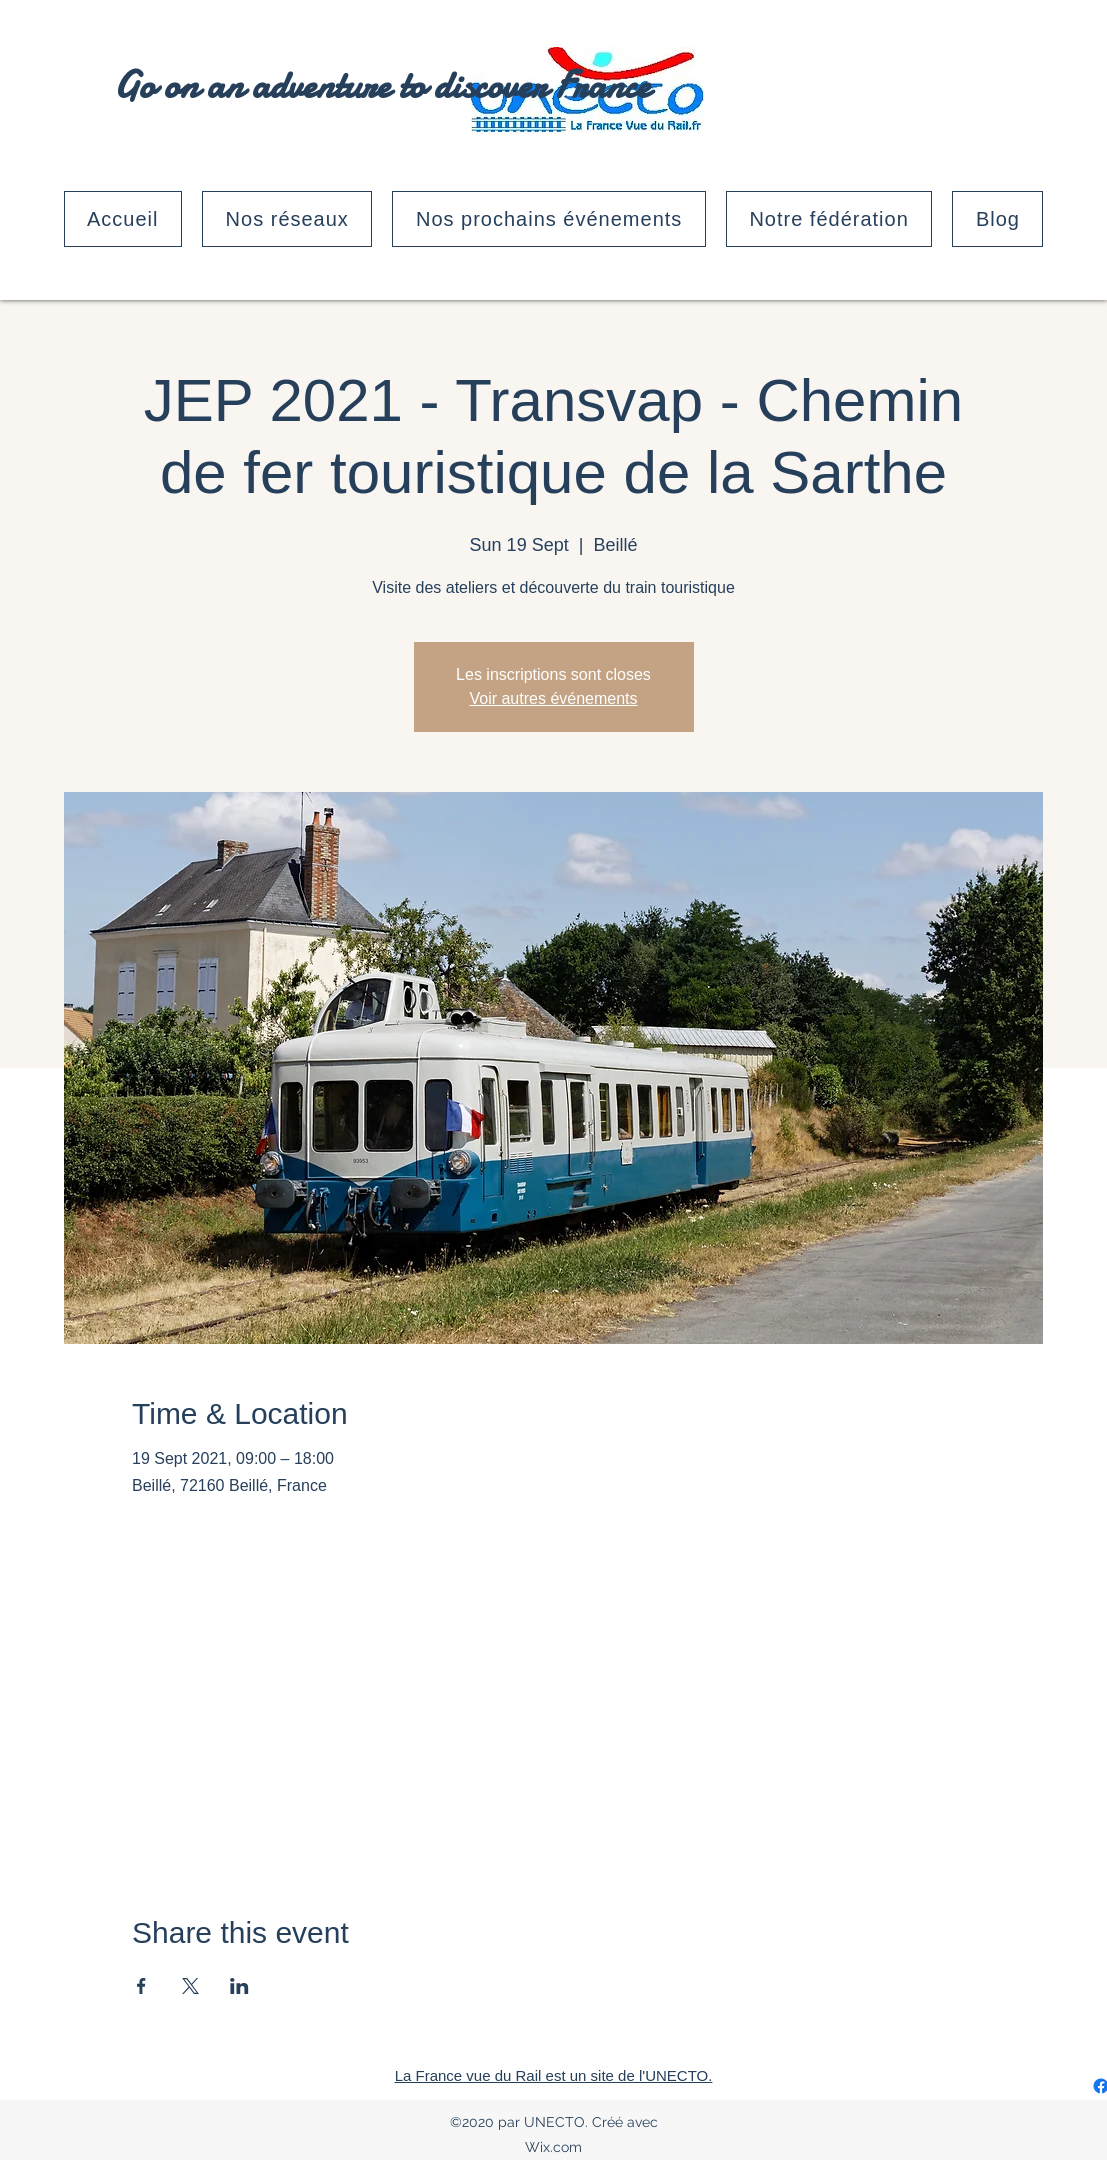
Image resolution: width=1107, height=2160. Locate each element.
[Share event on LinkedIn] (239, 1986)
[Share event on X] (190, 1986)
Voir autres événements (553, 698)
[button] (287, 219)
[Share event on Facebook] (141, 1986)
